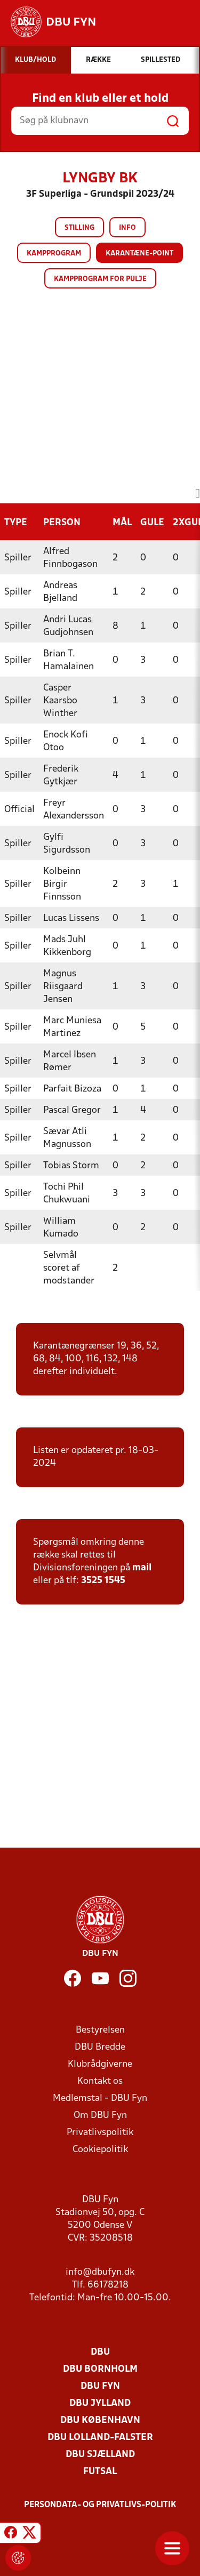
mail (141, 1567)
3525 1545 (103, 1580)
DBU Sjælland (100, 2454)
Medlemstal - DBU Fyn (100, 2098)
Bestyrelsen (100, 2030)
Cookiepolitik (100, 2149)
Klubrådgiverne (100, 2064)
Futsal (100, 2471)
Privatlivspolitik (100, 2132)
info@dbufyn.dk (100, 2272)
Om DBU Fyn (100, 2115)
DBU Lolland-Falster (100, 2437)
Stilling (79, 227)
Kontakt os (100, 2081)
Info (127, 227)
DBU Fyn (100, 2386)
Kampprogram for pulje (100, 279)
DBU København (100, 2420)
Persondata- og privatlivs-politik (100, 2505)
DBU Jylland (100, 2403)
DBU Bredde (100, 2047)
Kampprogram (54, 253)
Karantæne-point (139, 253)
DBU (100, 2352)
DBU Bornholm (100, 2369)
